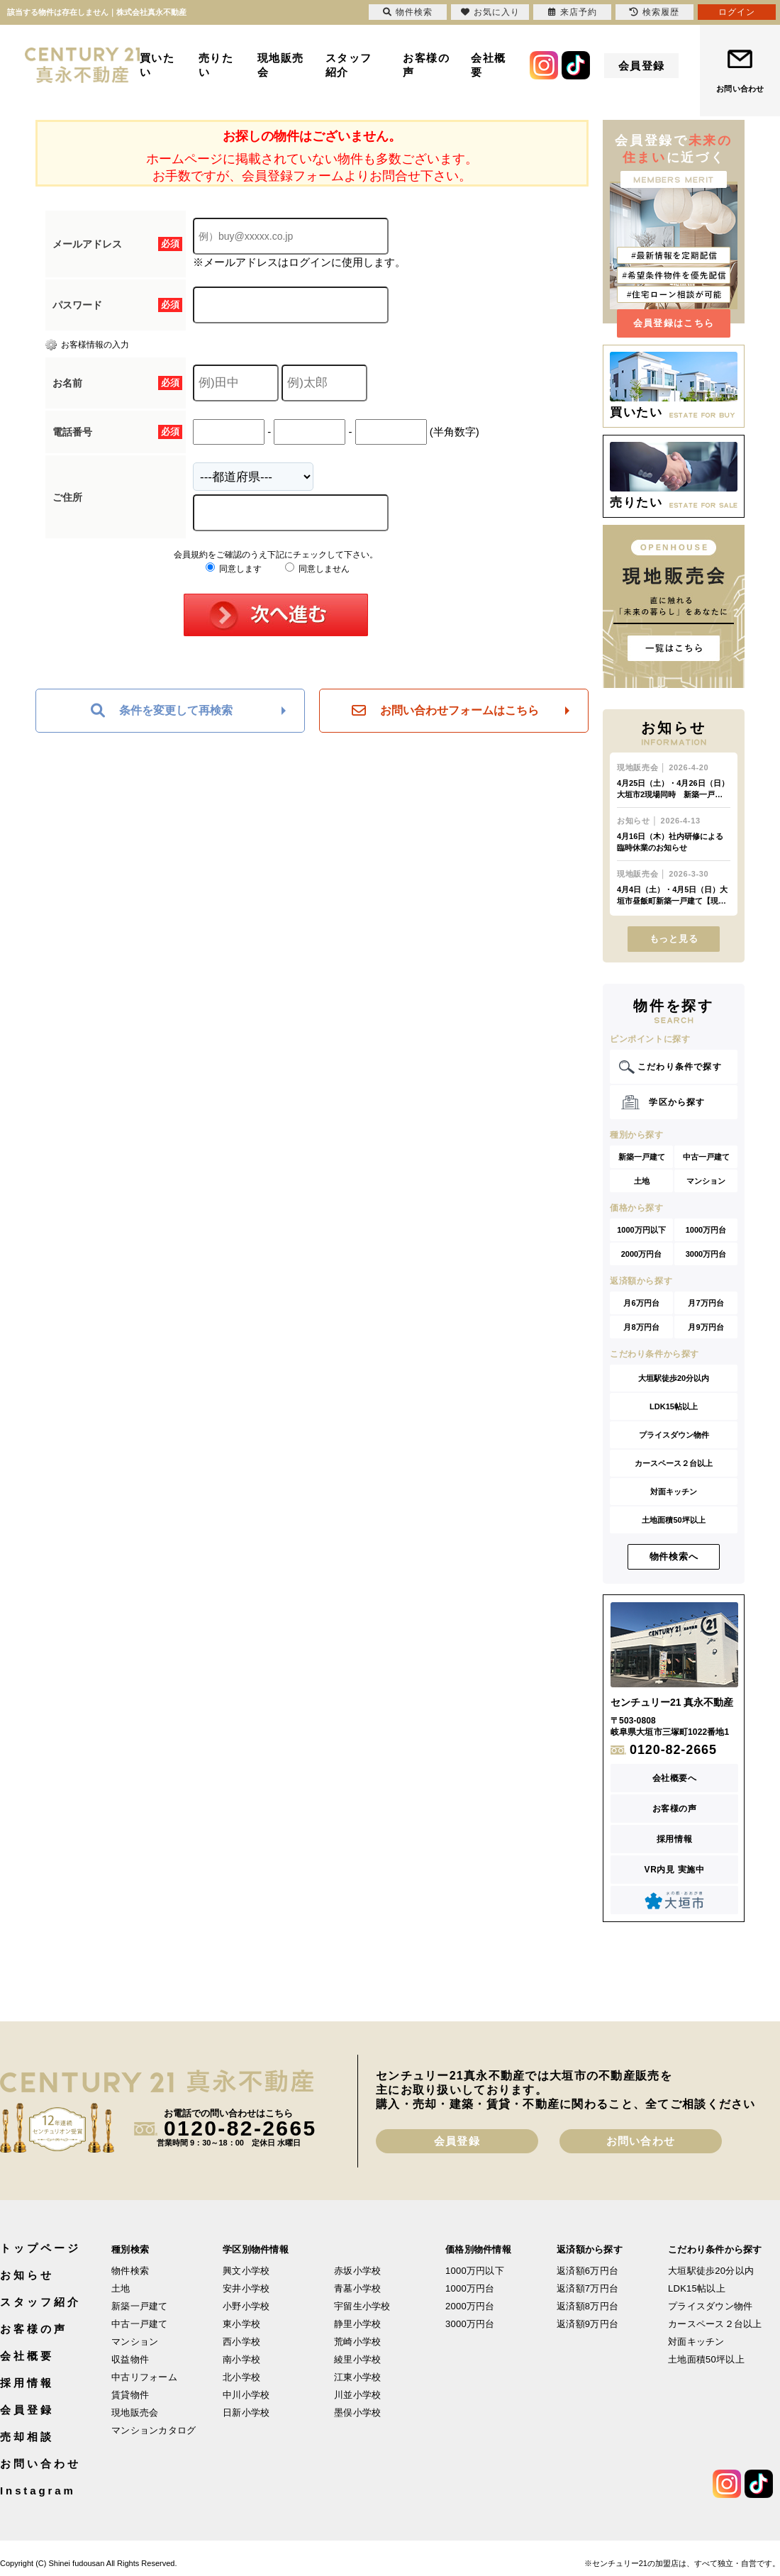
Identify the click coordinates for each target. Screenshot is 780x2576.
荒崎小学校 (357, 2341)
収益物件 (130, 2359)
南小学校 (241, 2359)
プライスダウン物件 (674, 1435)
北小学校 (241, 2377)
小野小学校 (246, 2306)
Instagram (38, 2490)
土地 (642, 1181)
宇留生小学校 (362, 2306)
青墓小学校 (357, 2288)
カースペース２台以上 (674, 1463)
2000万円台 (641, 1254)
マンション (705, 1181)
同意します (234, 569)
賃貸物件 (130, 2394)
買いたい (157, 65)
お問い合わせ (740, 88)
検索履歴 (654, 12)
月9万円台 (705, 1327)
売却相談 (27, 2436)
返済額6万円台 (587, 2270)
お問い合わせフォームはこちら (445, 710)
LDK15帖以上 (674, 1406)
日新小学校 (246, 2412)
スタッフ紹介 (348, 65)
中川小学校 (246, 2394)
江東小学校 (357, 2377)
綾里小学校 (357, 2359)
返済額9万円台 (587, 2324)
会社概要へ (674, 1778)
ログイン (736, 12)
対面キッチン (673, 1491)
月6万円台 (641, 1303)
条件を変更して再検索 (162, 710)
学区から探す (677, 1102)
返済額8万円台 (587, 2306)
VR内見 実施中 (675, 1870)
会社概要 (488, 65)
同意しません (317, 569)
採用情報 (674, 1839)
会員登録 (641, 66)
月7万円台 (705, 1303)
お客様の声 (426, 65)
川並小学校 (357, 2394)
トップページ (40, 2248)
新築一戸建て (641, 1157)
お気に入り (490, 12)
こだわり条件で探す (679, 1067)
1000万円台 (706, 1230)
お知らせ (27, 2275)
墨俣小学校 (357, 2412)
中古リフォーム (144, 2377)
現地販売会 (280, 65)
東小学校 (241, 2324)
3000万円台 (706, 1254)
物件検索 (130, 2270)
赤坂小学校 (357, 2270)
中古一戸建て (706, 1157)
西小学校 (241, 2341)
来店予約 (572, 12)
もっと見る (674, 938)
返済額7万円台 (587, 2288)
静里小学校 (357, 2324)
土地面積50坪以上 (673, 1520)
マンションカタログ (153, 2430)
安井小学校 (246, 2288)
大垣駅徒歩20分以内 (673, 1378)
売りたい (216, 65)
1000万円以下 (641, 1230)
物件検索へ (674, 1556)
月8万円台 (641, 1327)
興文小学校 (246, 2270)
